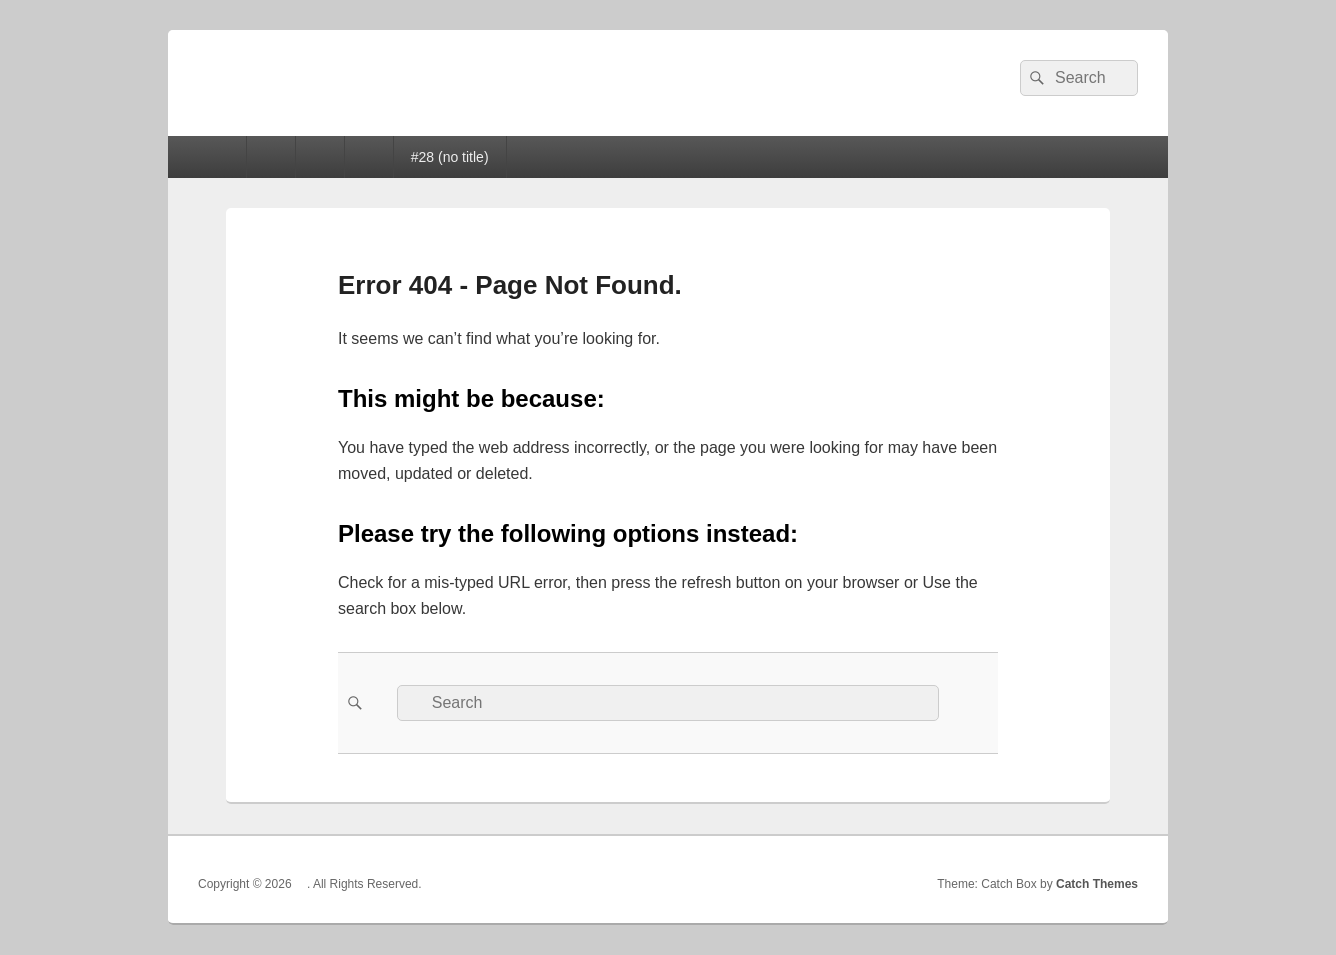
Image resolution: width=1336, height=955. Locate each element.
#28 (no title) (450, 157)
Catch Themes (1097, 884)
